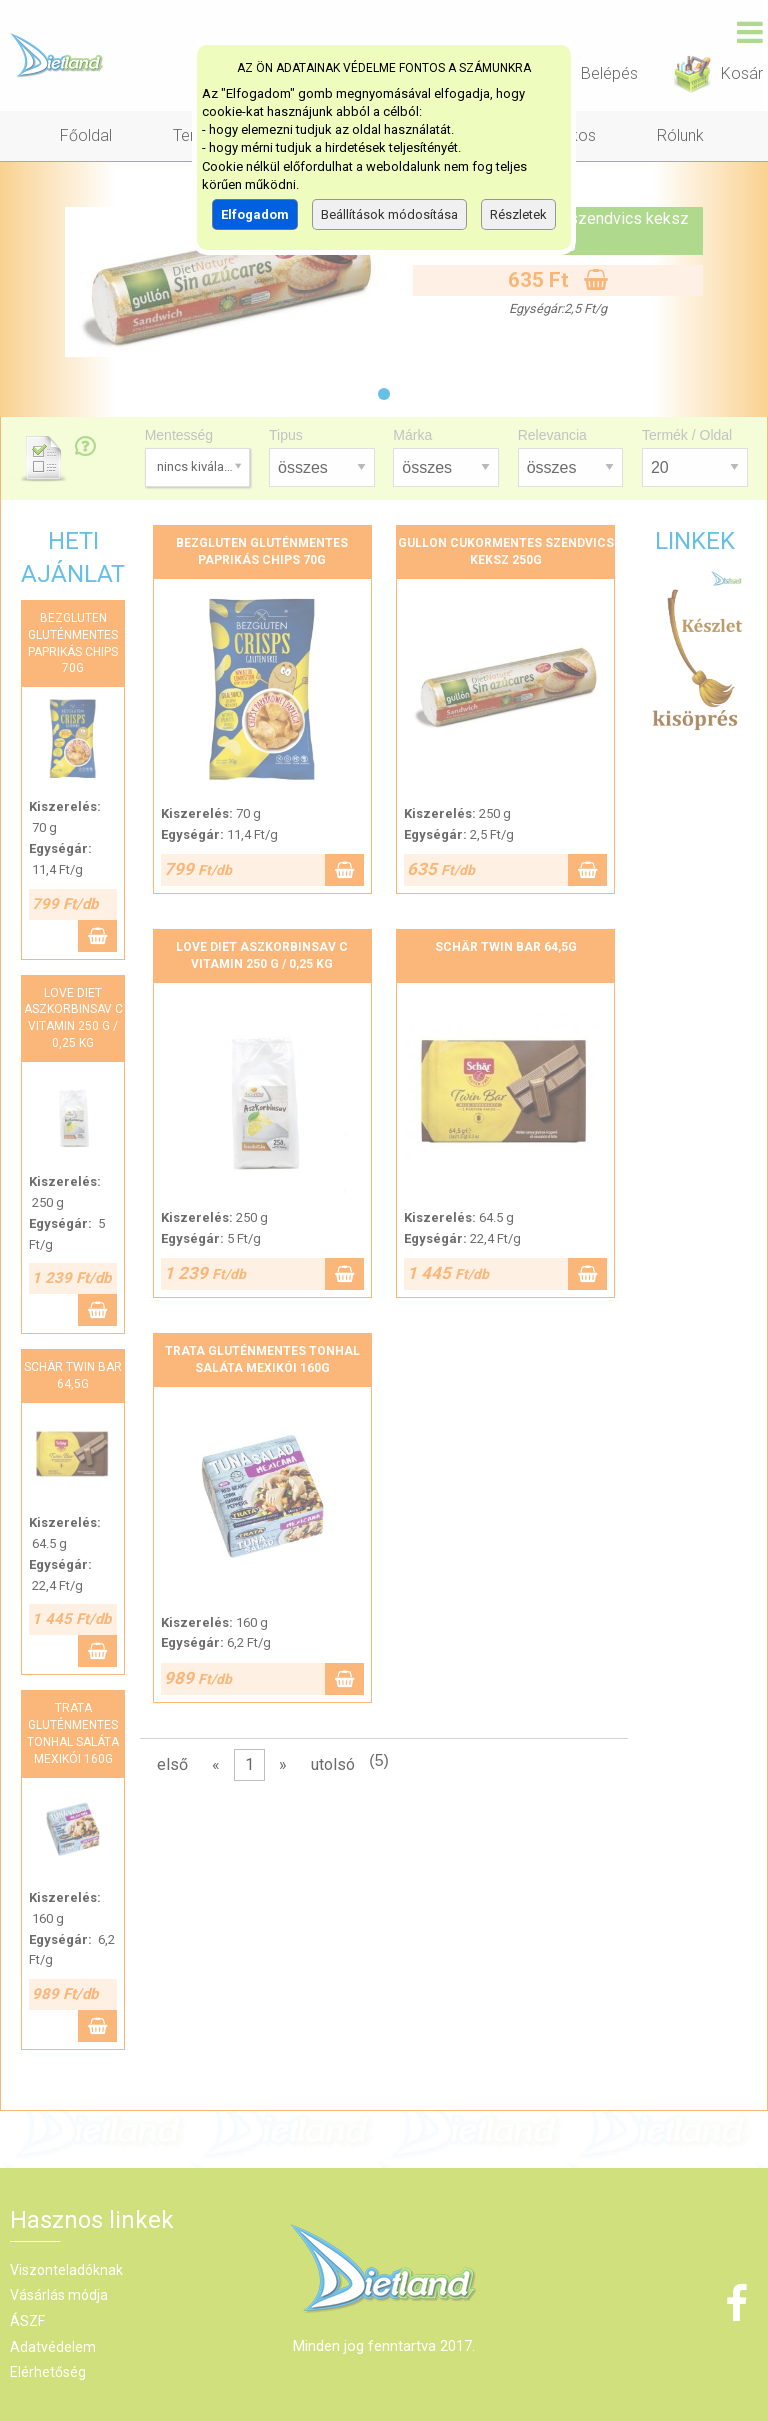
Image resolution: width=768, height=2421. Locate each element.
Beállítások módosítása (389, 214)
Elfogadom (255, 214)
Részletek (518, 214)
